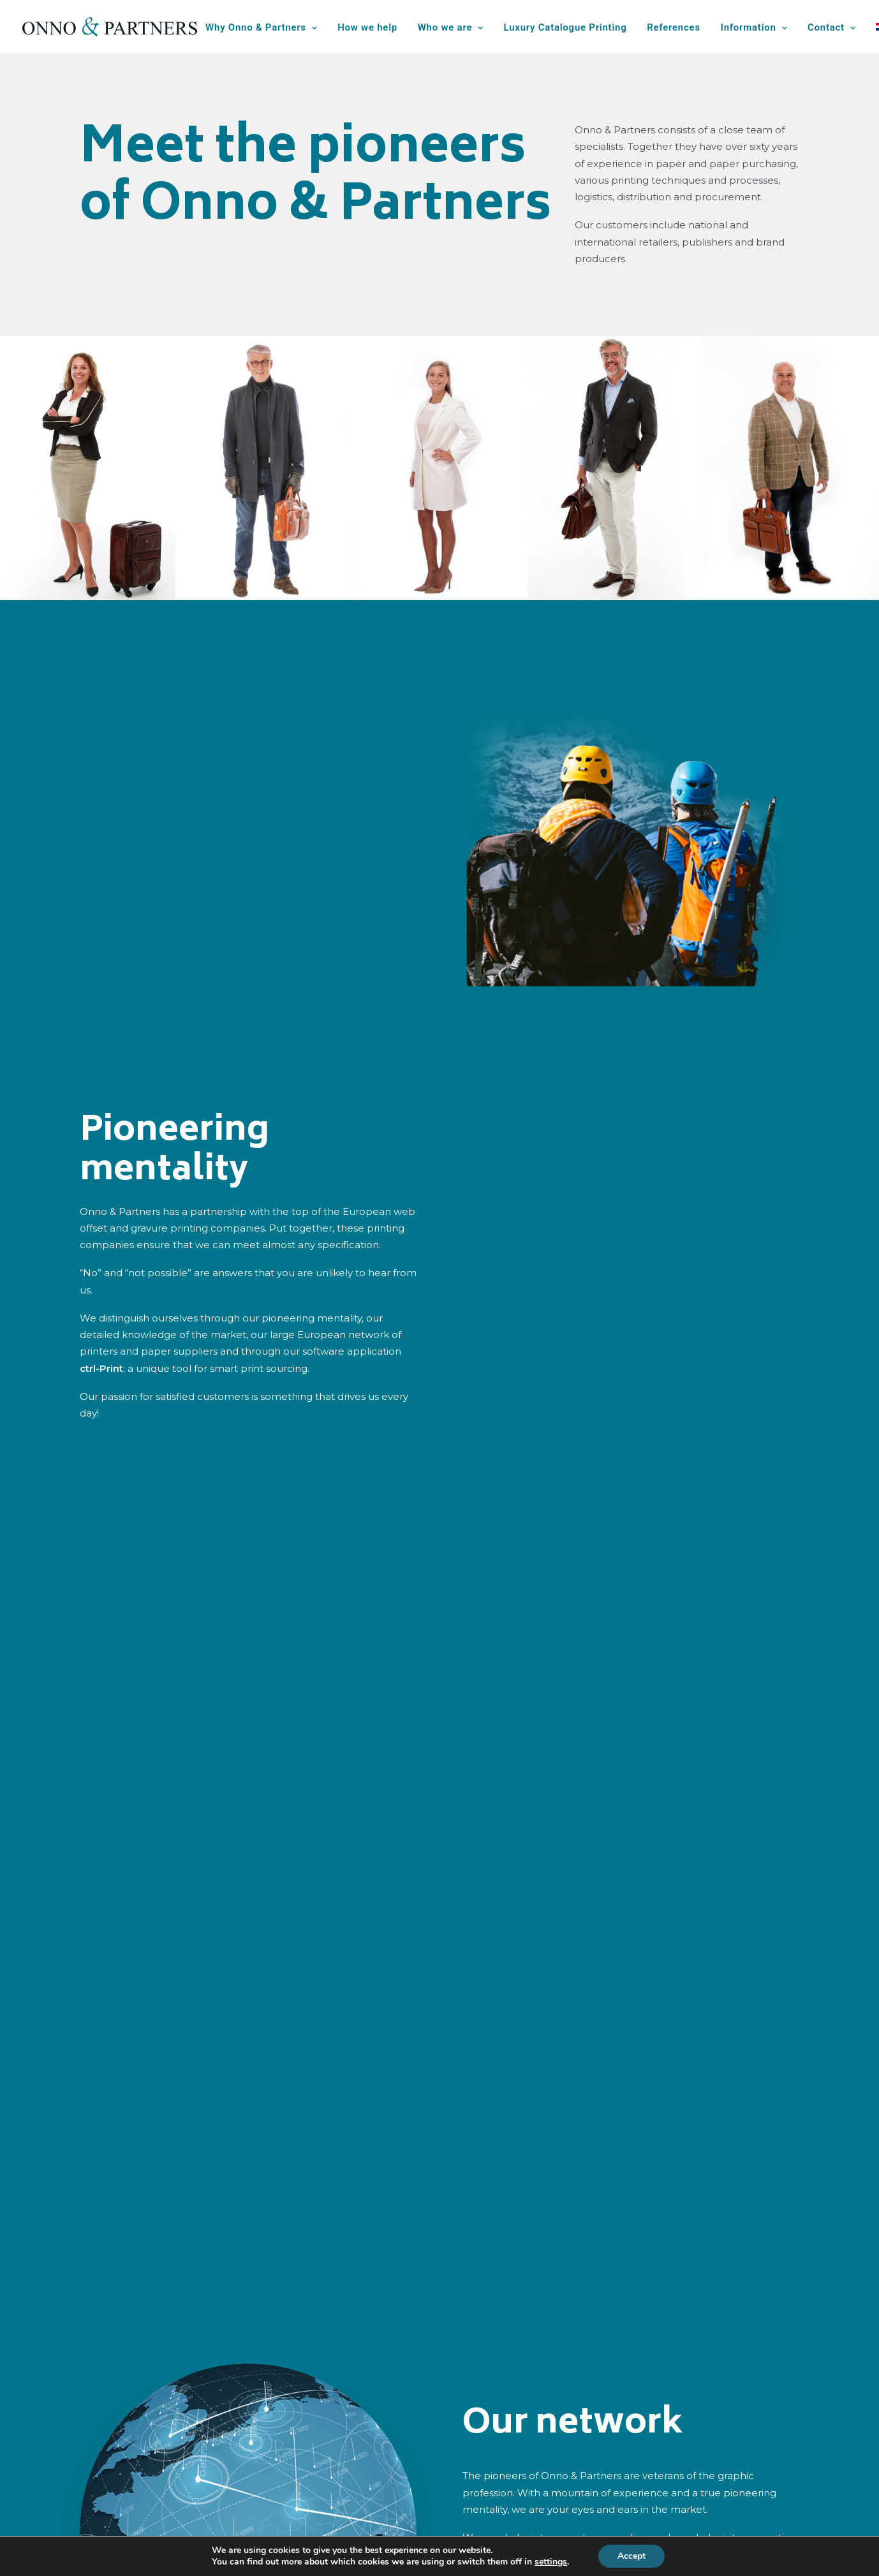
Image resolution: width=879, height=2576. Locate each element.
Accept (631, 2556)
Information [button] (754, 27)
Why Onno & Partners (261, 27)
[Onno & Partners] (109, 26)
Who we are (451, 27)
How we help (367, 27)
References (673, 27)
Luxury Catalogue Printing (565, 27)
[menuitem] (265, 28)
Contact (832, 27)
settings (551, 2562)
